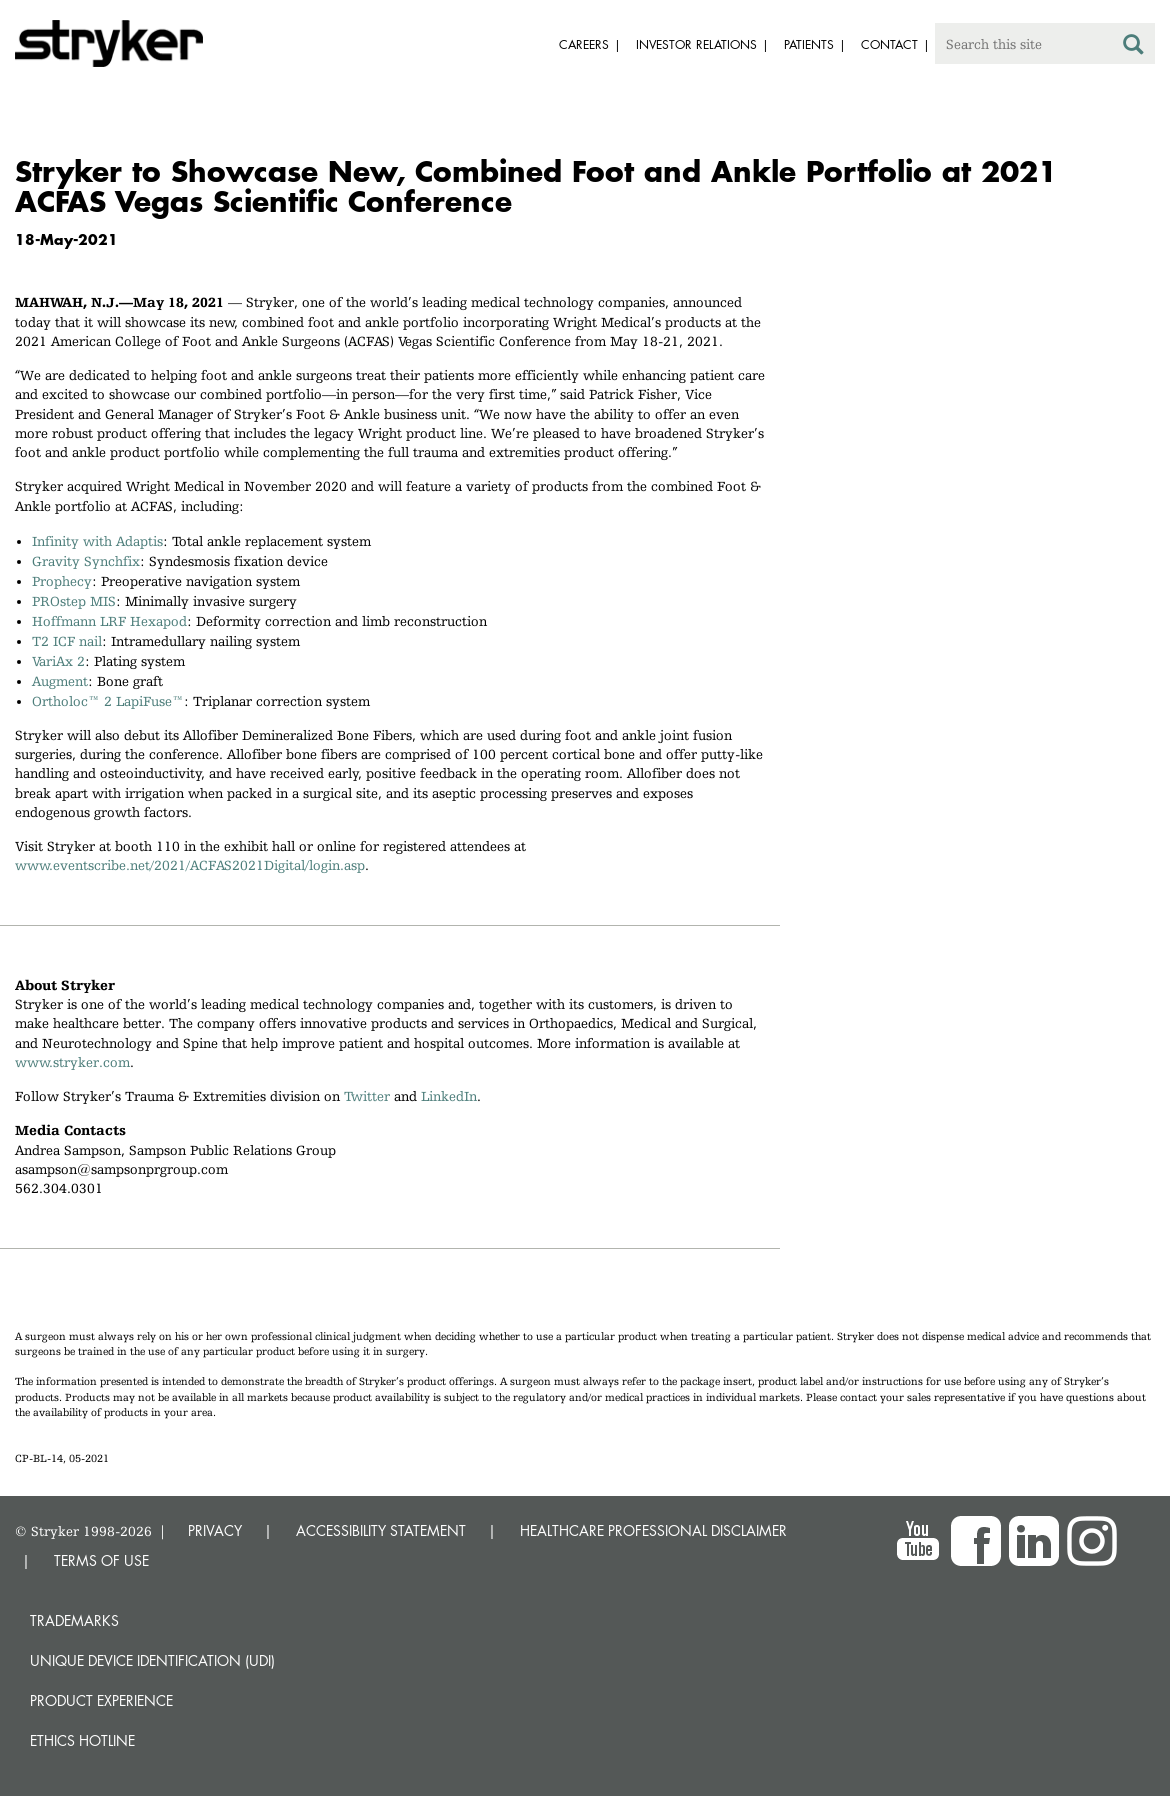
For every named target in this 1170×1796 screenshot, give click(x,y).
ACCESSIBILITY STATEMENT (381, 1530)
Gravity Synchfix (86, 561)
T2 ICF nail (67, 641)
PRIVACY (215, 1530)
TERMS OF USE (101, 1560)
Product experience (101, 1700)
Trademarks (74, 1620)
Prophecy (62, 581)
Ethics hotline (82, 1740)
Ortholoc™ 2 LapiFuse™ (108, 701)
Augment (60, 681)
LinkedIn (449, 1096)
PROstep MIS (74, 601)
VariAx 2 (58, 661)
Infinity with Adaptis (97, 541)
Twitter (367, 1096)
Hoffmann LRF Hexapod (109, 621)
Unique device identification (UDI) (152, 1660)
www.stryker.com (72, 1062)
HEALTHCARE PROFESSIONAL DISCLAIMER (653, 1530)
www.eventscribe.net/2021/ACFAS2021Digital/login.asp (190, 865)
